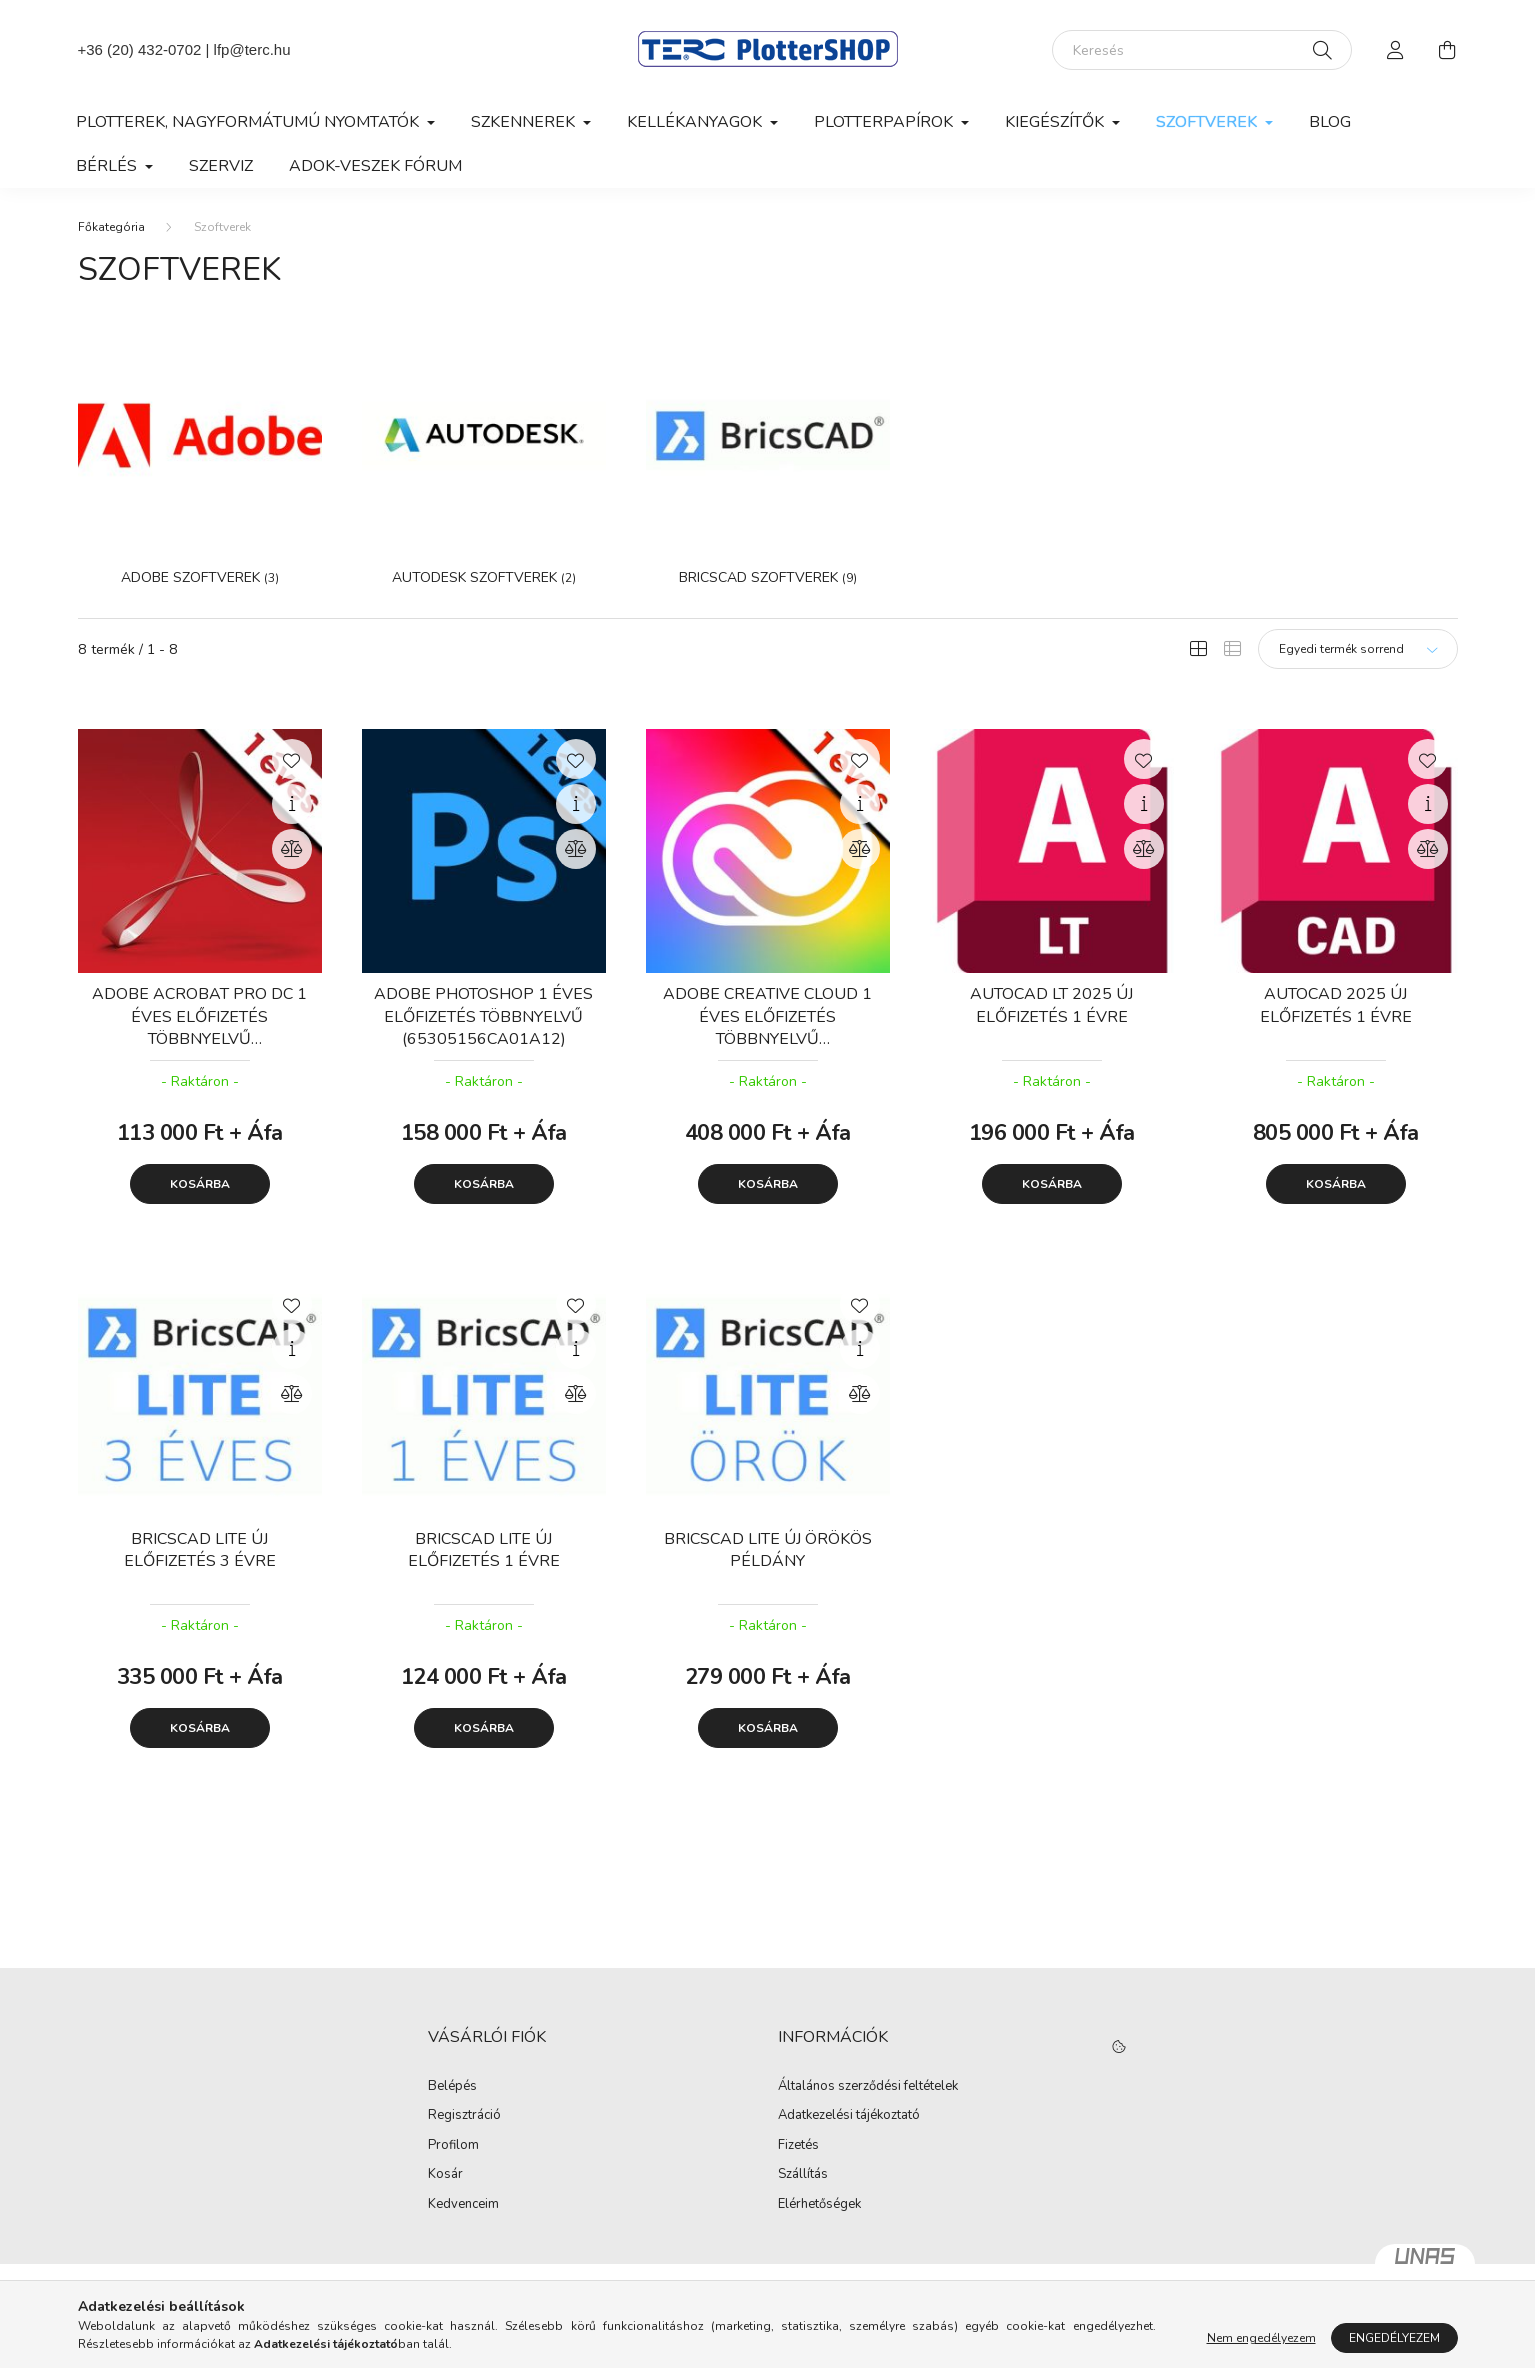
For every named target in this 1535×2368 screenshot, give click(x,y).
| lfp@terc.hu (245, 49)
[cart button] (1448, 50)
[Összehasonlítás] (292, 849)
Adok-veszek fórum (375, 166)
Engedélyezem (1394, 2338)
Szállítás (803, 2175)
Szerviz (221, 166)
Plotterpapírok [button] (885, 122)
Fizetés (798, 2146)
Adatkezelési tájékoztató (849, 2116)
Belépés (452, 2087)
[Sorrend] (1358, 649)
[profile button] (1396, 50)
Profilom (453, 2146)
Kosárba (200, 1184)
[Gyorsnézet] (292, 804)
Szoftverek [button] (1208, 122)
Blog (1330, 122)
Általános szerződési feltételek (868, 2087)
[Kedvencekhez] (292, 759)
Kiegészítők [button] (1056, 122)
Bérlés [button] (108, 166)
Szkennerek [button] (525, 122)
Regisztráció (464, 2116)
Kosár (445, 2175)
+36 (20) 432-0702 (140, 49)
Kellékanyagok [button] (696, 122)
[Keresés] (1202, 50)
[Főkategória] (111, 227)
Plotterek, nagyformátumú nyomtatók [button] (249, 122)
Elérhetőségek (819, 2205)
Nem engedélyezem (1261, 2338)
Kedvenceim (463, 2205)
